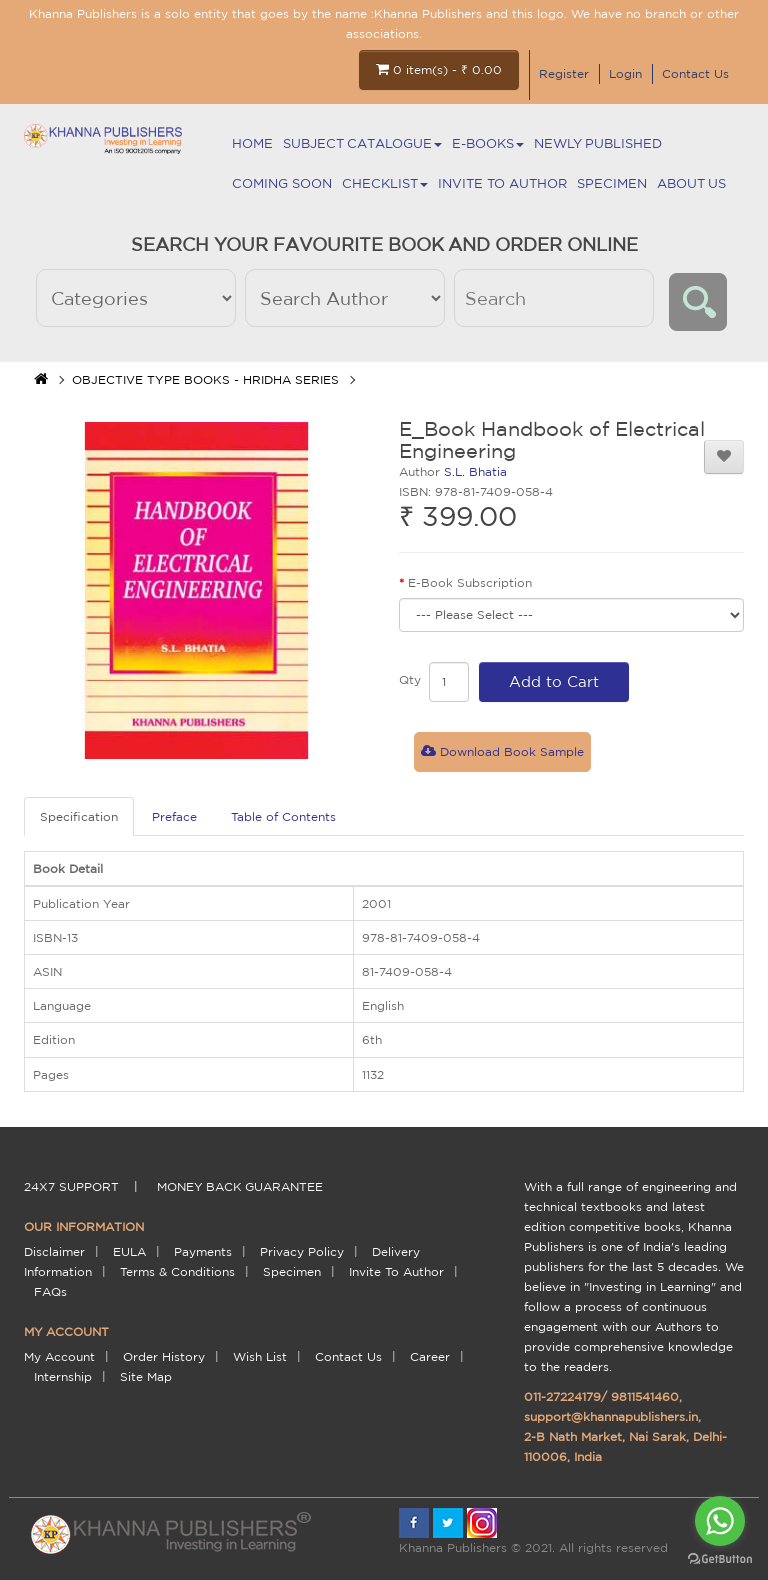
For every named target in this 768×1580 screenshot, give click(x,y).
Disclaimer (54, 1251)
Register (564, 73)
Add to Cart (554, 681)
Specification (79, 816)
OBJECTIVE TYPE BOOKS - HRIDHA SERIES (205, 379)
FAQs (50, 1291)
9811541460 (645, 1396)
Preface (174, 816)
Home (252, 143)
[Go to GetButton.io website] (720, 1559)
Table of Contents (283, 816)
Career (430, 1356)
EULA (129, 1251)
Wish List (260, 1356)
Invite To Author (502, 183)
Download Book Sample (502, 751)
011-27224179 (562, 1396)
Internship (63, 1376)
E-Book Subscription (470, 582)
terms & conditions (177, 1271)
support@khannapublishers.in (611, 1416)
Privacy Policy (302, 1251)
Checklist (385, 183)
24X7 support (71, 1186)
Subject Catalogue (362, 143)
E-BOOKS (488, 143)
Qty (410, 679)
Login (625, 73)
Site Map (146, 1376)
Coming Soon (282, 183)
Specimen (612, 183)
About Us (691, 183)
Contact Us (695, 73)
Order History (164, 1356)
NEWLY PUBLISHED (598, 143)
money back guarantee (240, 1186)
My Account (59, 1356)
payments (203, 1251)
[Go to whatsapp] (720, 1521)
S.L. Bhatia (475, 471)
